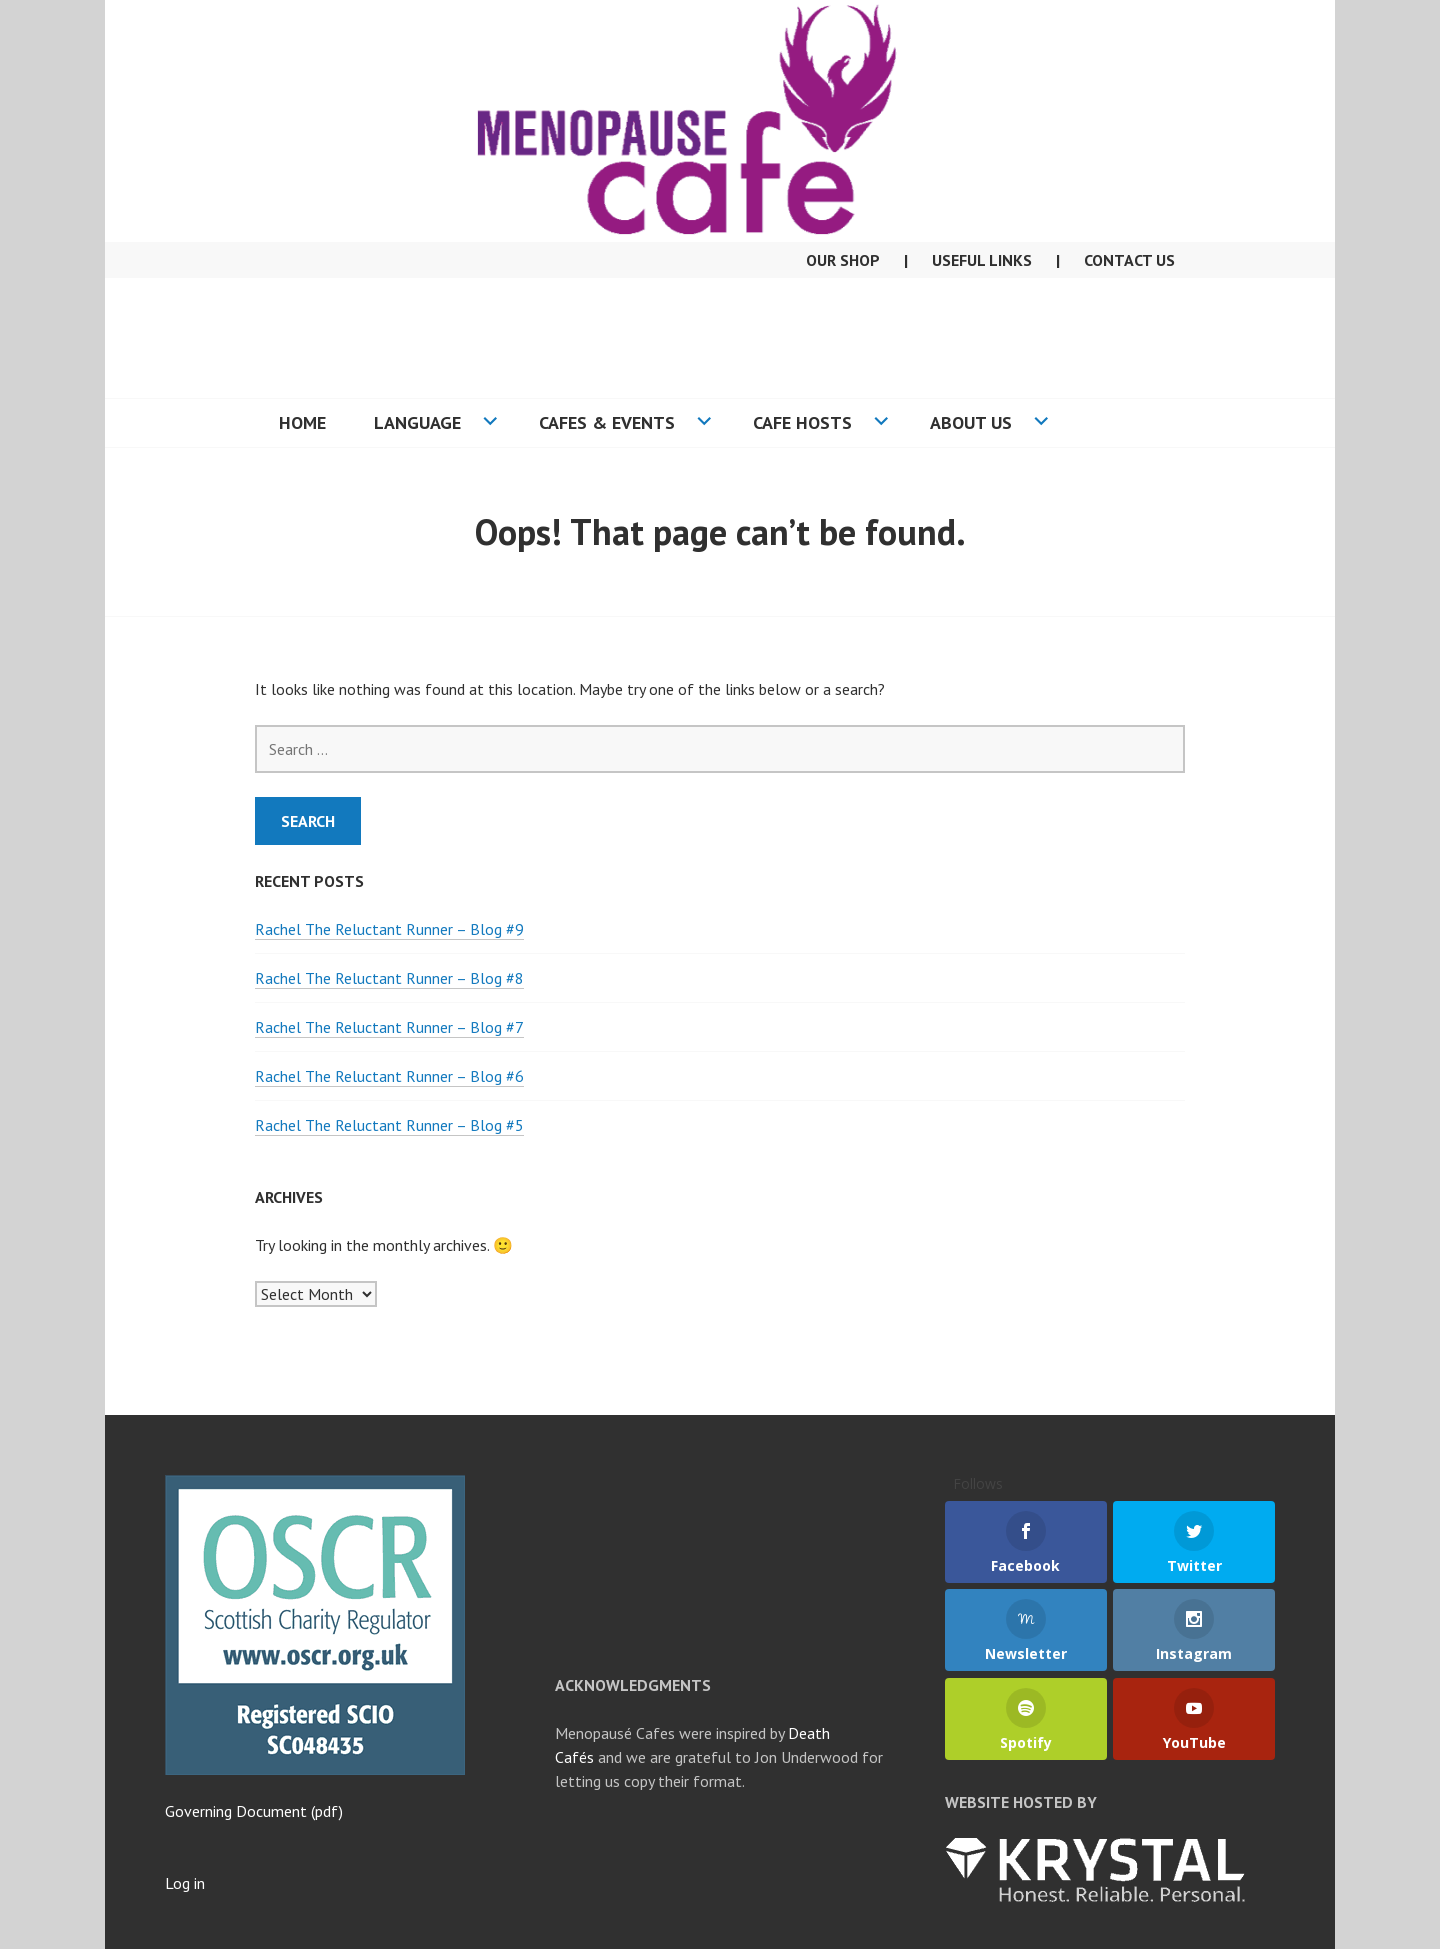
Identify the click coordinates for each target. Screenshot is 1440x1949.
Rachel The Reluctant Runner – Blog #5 (389, 1125)
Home (302, 422)
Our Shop (843, 260)
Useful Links (982, 260)
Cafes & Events (607, 422)
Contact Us (1129, 260)
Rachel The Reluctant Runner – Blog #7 (389, 1027)
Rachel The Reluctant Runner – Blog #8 (389, 978)
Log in (185, 1883)
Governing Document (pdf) (254, 1811)
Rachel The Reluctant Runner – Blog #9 (389, 929)
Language (417, 422)
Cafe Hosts (802, 422)
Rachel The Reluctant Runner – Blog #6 (389, 1076)
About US (971, 422)
